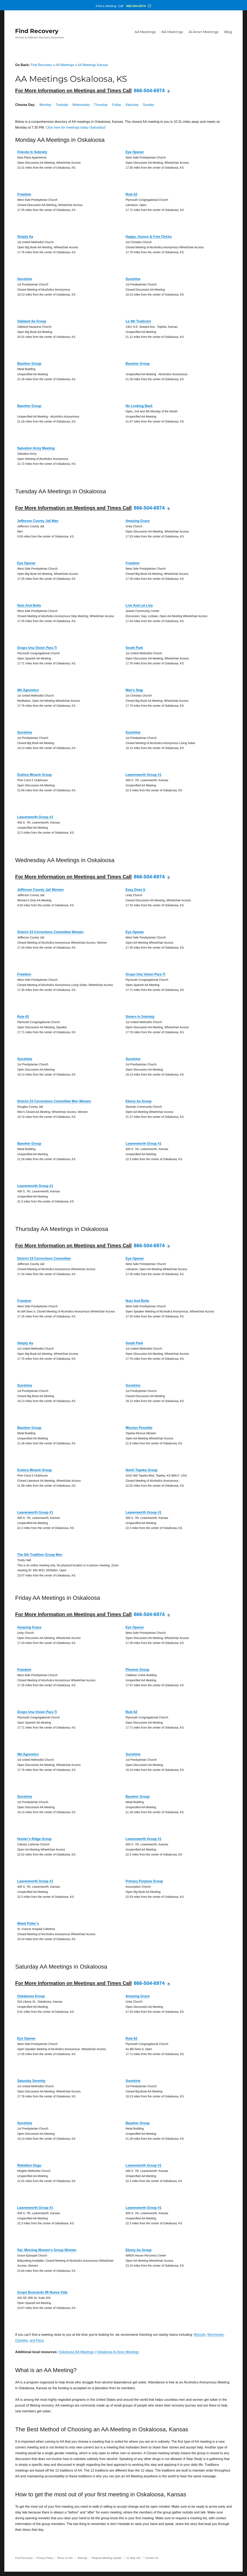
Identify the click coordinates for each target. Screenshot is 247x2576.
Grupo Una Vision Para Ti (37, 648)
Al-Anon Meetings (203, 32)
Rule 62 (131, 194)
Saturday (132, 104)
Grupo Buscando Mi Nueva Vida (42, 2292)
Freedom (24, 194)
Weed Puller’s (28, 1923)
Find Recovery (36, 30)
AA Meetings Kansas (93, 65)
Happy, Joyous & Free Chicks (149, 236)
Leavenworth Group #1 (143, 774)
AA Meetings (145, 32)
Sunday (148, 104)
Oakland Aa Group (31, 321)
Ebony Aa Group (139, 1101)
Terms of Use (65, 2557)
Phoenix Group (137, 1669)
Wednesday (81, 104)
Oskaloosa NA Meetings (76, 2352)
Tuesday (62, 104)
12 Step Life (133, 2557)
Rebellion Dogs (29, 2165)
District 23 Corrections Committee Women (50, 932)
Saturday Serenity (31, 2081)
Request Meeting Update (107, 2557)
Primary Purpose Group (144, 1881)
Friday (116, 104)
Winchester (215, 2334)
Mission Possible (139, 1427)
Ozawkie (21, 2340)
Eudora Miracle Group (34, 774)
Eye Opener (135, 152)
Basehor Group (29, 363)
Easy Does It (135, 889)
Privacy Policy (44, 2557)
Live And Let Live (139, 605)
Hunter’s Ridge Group (34, 1839)
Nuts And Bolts (29, 605)
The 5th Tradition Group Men (39, 1554)
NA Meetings (172, 32)
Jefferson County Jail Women (40, 889)
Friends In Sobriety (32, 152)
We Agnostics (28, 690)
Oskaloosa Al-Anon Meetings (118, 2352)
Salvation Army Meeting (36, 448)
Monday (45, 104)
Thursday (101, 104)
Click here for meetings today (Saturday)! (76, 127)
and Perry (37, 2340)
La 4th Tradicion (138, 321)
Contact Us (151, 2557)
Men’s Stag (134, 690)
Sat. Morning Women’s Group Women (46, 2250)
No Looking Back (139, 406)
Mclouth (199, 2334)
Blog (228, 32)
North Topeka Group (142, 1470)
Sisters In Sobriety (140, 1016)
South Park (134, 648)
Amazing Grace (138, 521)
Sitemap (82, 2557)
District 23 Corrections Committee (44, 1258)
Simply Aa (25, 236)
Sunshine (24, 279)
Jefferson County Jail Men (37, 521)
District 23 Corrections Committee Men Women (54, 1101)
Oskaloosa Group (31, 1996)
